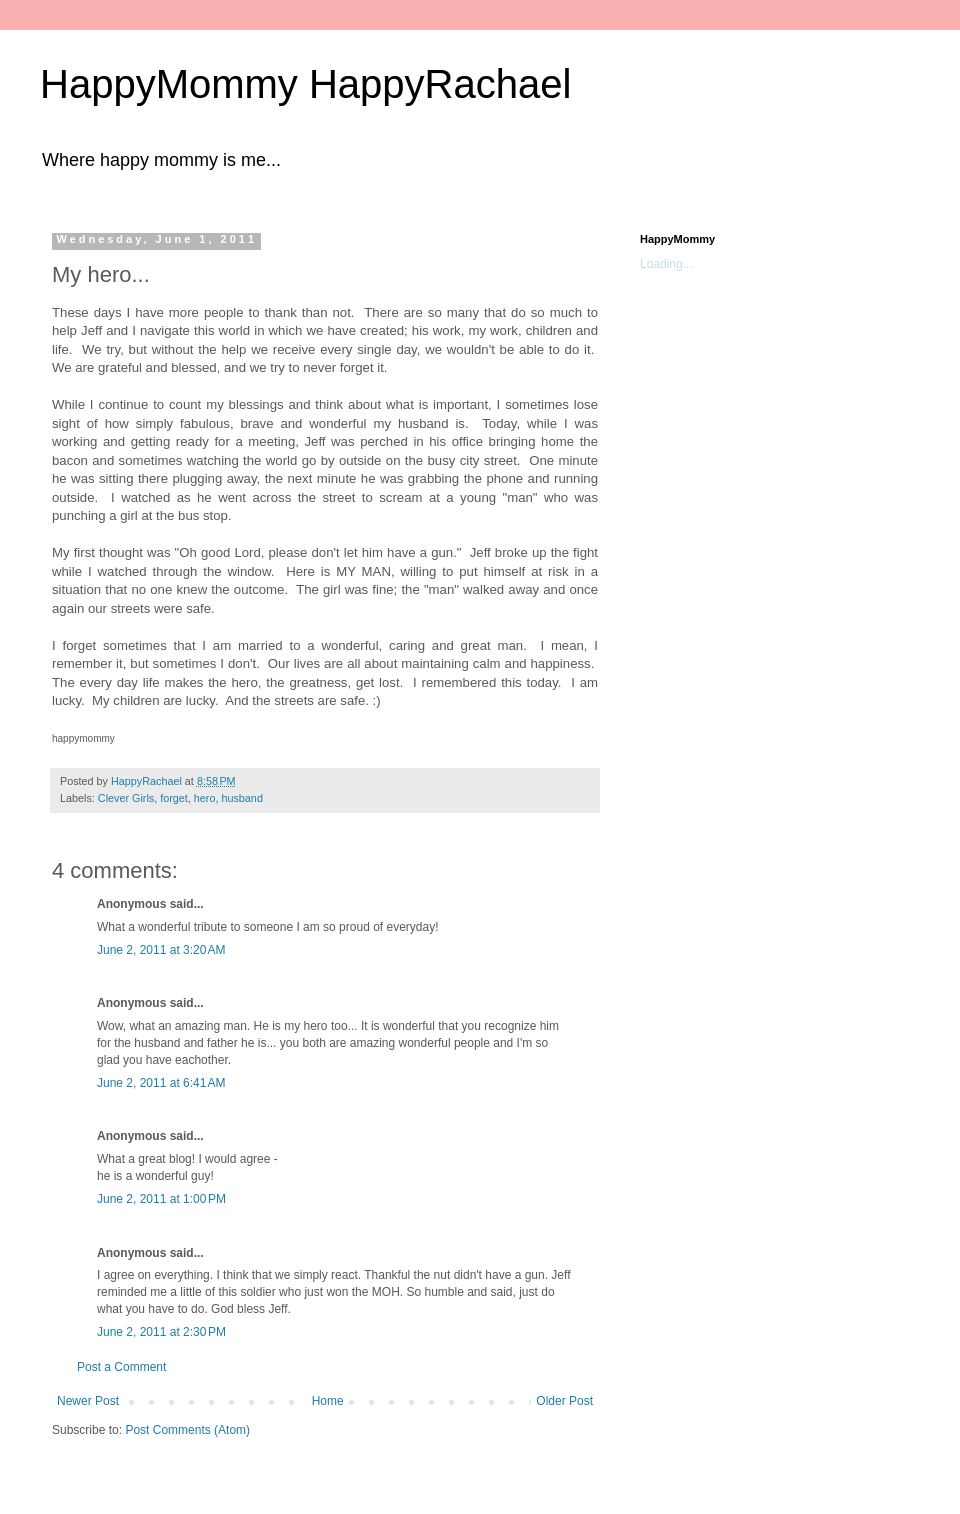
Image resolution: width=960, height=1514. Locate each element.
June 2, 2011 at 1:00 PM (161, 1199)
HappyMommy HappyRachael (305, 84)
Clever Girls (126, 798)
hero (205, 798)
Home (328, 1401)
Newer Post (88, 1401)
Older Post (564, 1401)
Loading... (666, 264)
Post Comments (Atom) (187, 1430)
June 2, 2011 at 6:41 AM (161, 1083)
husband (241, 798)
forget (174, 798)
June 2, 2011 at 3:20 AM (161, 950)
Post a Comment (121, 1367)
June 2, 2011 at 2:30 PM (161, 1332)
